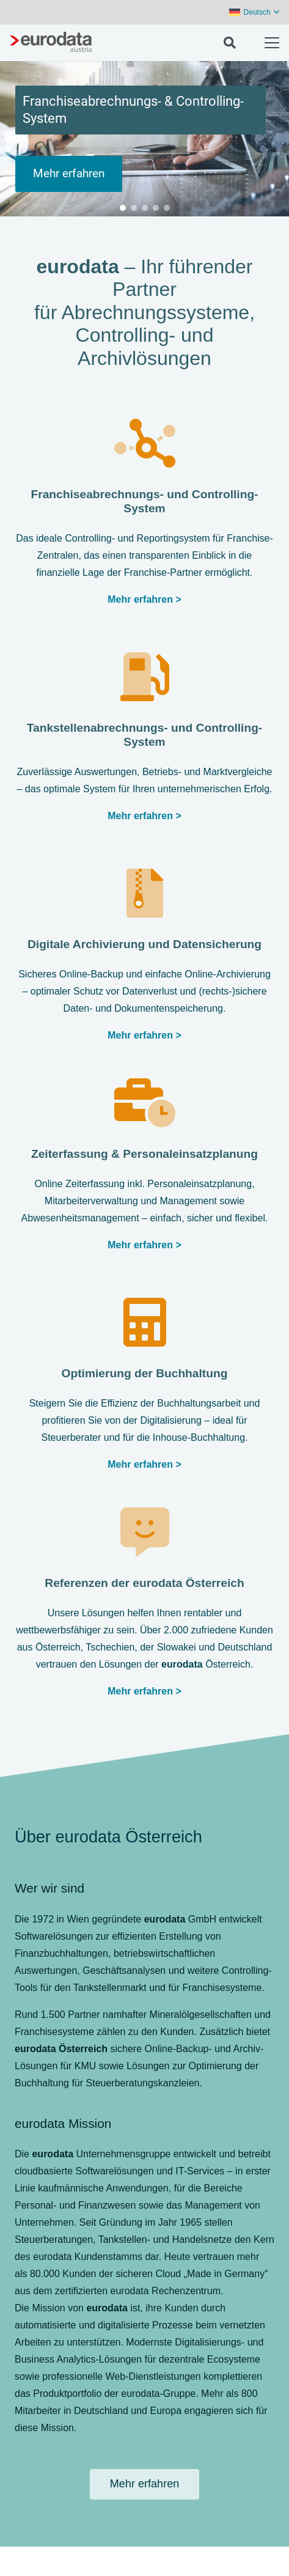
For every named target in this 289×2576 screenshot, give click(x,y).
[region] (144, 138)
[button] (254, 12)
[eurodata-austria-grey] (51, 43)
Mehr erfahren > (144, 1691)
